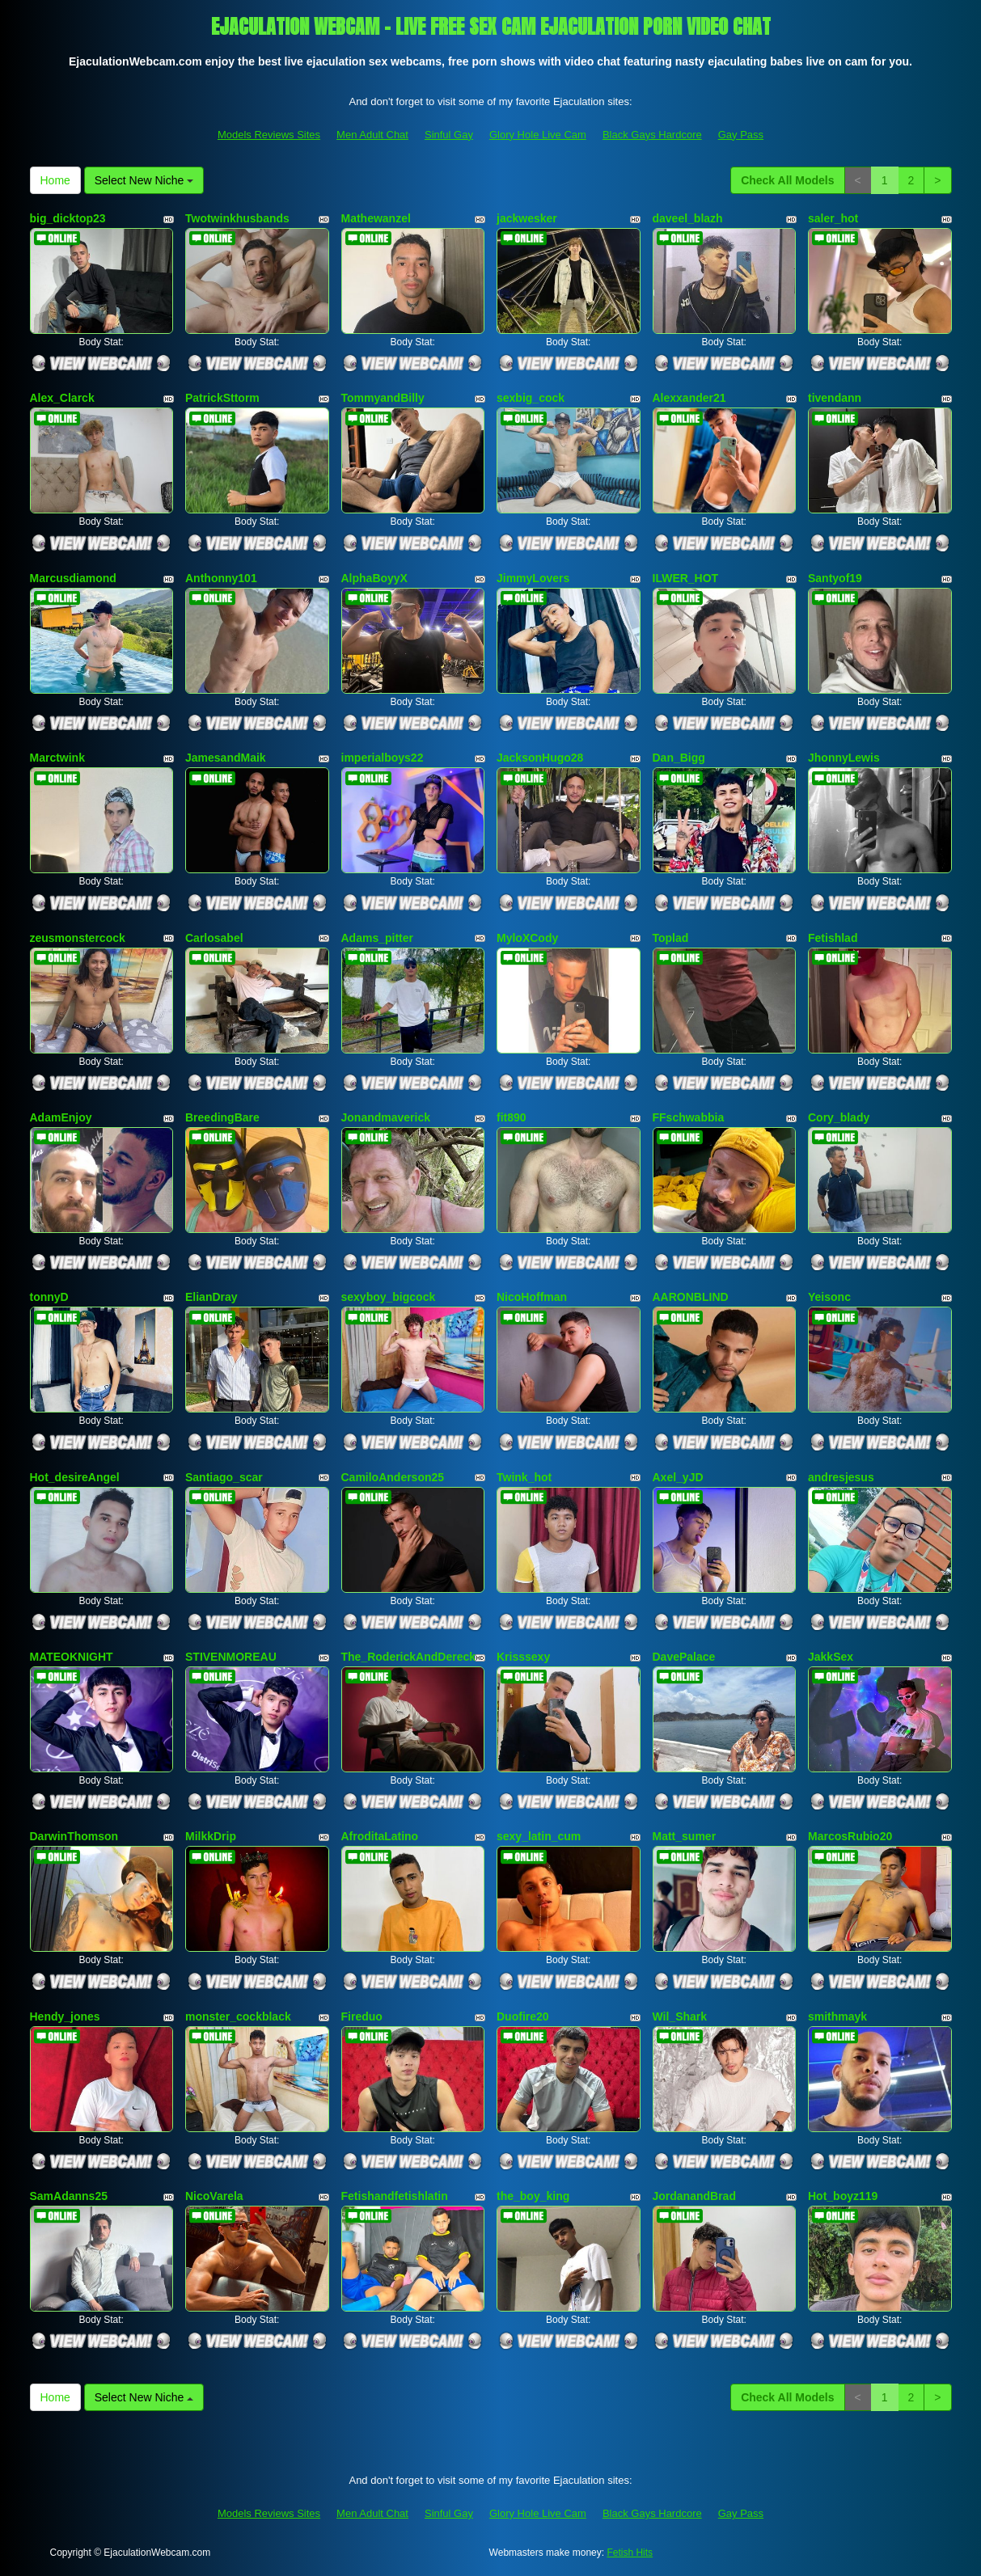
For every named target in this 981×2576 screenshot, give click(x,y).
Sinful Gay (449, 135)
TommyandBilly (383, 397)
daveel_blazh (688, 218)
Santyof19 (835, 578)
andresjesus (841, 1477)
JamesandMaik (225, 757)
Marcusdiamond (73, 578)
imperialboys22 (382, 757)
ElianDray (211, 1296)
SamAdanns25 (69, 2196)
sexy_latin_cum (539, 1836)
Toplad (671, 937)
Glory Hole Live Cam (537, 135)
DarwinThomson (74, 1836)
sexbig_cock (530, 397)
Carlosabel (214, 937)
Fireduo (362, 2016)
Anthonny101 (221, 578)
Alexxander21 (689, 397)
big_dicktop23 (68, 218)
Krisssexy (523, 1656)
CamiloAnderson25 (393, 1477)
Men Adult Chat (372, 135)
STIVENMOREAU (231, 1656)
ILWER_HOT (686, 578)
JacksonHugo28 (540, 757)
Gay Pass (740, 135)
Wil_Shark (680, 2016)
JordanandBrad (694, 2196)
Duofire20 (523, 2016)
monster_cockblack (238, 2016)
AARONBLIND (691, 1296)
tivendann (834, 397)
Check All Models (787, 180)
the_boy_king (533, 2196)
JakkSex (830, 1656)
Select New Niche (144, 180)
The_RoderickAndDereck (408, 1656)
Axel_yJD (678, 1477)
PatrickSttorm (222, 397)
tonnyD (49, 1296)
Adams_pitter (377, 937)
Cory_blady (838, 1117)
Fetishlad (832, 937)
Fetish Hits (630, 2552)
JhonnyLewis (844, 757)
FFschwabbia (689, 1117)
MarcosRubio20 (850, 1836)
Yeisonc (829, 1296)
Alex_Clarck (62, 397)
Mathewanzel (376, 218)
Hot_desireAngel (75, 1477)
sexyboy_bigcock (388, 1296)
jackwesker (527, 218)
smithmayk (837, 2016)
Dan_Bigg (679, 757)
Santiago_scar (224, 1477)
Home (55, 180)
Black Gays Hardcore (652, 135)
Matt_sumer (685, 1836)
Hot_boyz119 (842, 2196)
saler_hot (833, 218)
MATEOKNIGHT (71, 1656)
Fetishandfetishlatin (394, 2196)
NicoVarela (214, 2196)
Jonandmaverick (386, 1117)
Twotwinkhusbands (237, 218)
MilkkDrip (210, 1836)
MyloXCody (527, 937)
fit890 (511, 1117)
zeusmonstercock (77, 937)
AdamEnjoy (61, 1117)
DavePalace (684, 1656)
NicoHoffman (532, 1296)
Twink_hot (524, 1477)
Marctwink (57, 757)
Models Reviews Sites (269, 135)
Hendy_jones (65, 2016)
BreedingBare (222, 1117)
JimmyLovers (533, 578)
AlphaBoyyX (374, 578)
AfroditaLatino (380, 1836)
